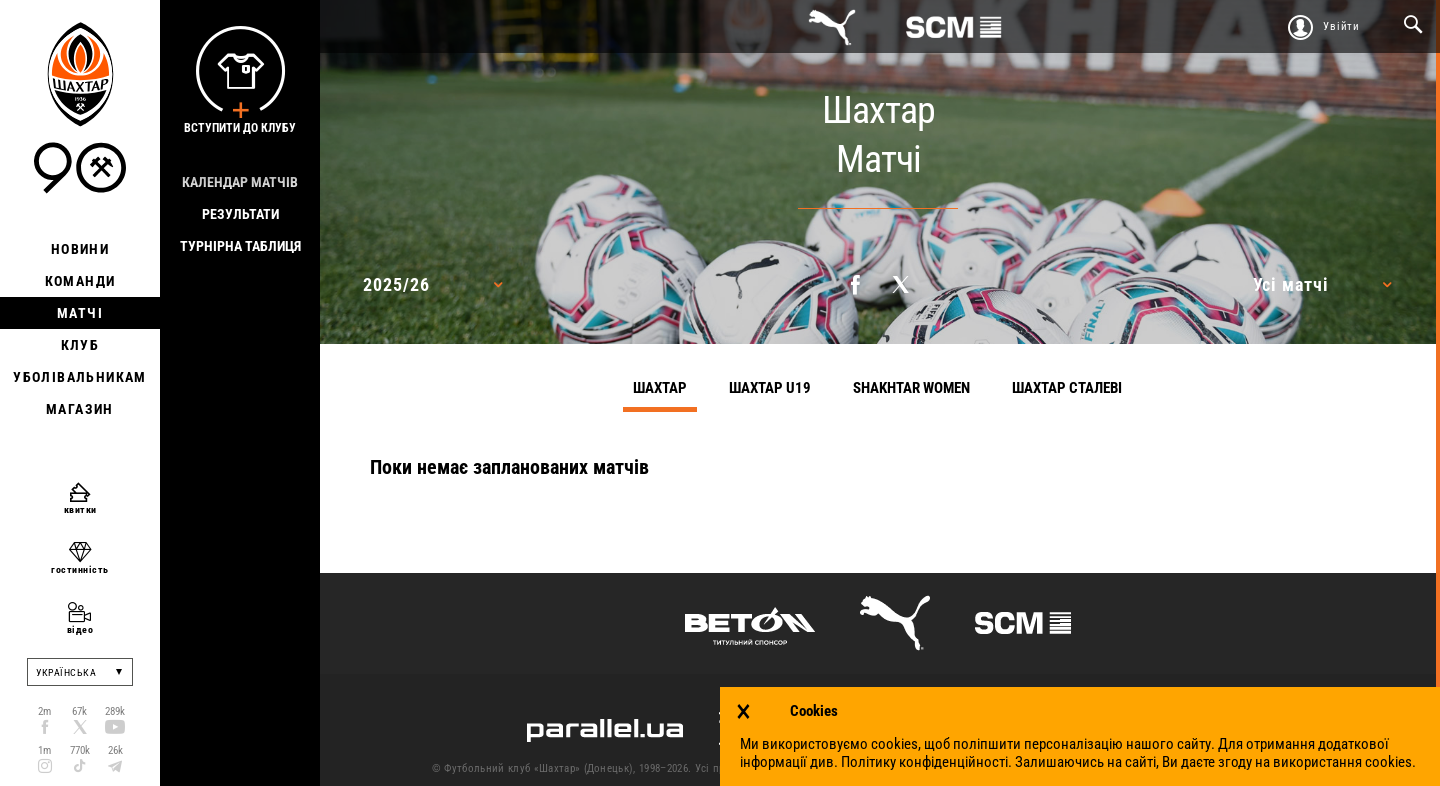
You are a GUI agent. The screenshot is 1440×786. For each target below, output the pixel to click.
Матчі (80, 313)
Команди (80, 281)
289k (115, 711)
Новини (80, 249)
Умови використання (1002, 768)
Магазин (80, 409)
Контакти (900, 768)
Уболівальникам (80, 377)
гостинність (80, 569)
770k (80, 750)
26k (115, 750)
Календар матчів (240, 182)
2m (44, 711)
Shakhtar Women (911, 388)
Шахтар (660, 388)
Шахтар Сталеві (1067, 388)
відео (80, 629)
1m (44, 750)
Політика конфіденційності (1150, 768)
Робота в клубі (1282, 768)
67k (79, 711)
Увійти (1341, 26)
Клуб (80, 345)
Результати (240, 214)
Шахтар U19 (770, 388)
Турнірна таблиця (240, 246)
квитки (80, 509)
